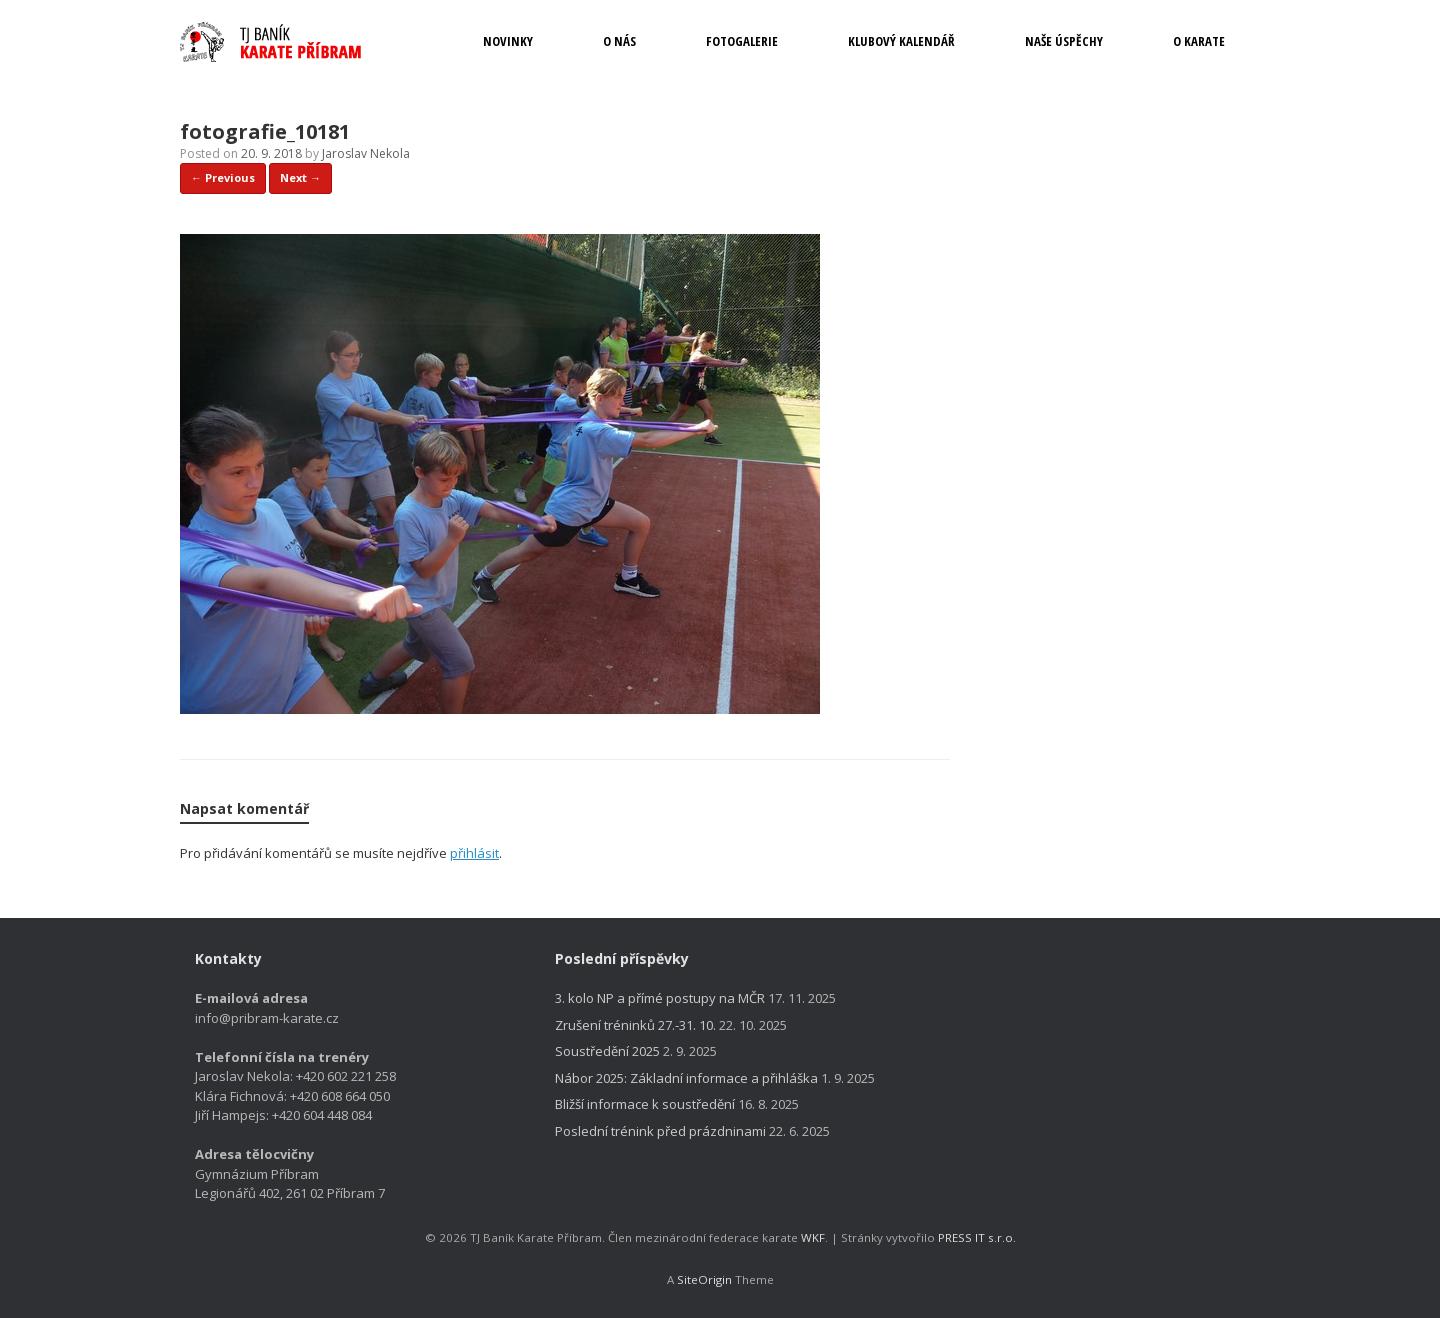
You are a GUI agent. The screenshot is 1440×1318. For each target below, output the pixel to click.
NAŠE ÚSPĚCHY (1064, 41)
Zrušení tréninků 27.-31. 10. (635, 1025)
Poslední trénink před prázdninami (660, 1131)
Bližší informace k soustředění (645, 1104)
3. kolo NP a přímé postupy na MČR (660, 998)
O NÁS (619, 41)
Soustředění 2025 (607, 1051)
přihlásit (474, 853)
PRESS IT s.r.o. (977, 1237)
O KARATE (1199, 41)
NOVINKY (508, 41)
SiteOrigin (704, 1279)
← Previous (223, 177)
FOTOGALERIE (742, 41)
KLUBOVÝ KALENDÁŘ (901, 41)
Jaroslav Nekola (366, 153)
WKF (813, 1237)
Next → (300, 177)
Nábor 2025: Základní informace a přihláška (686, 1078)
